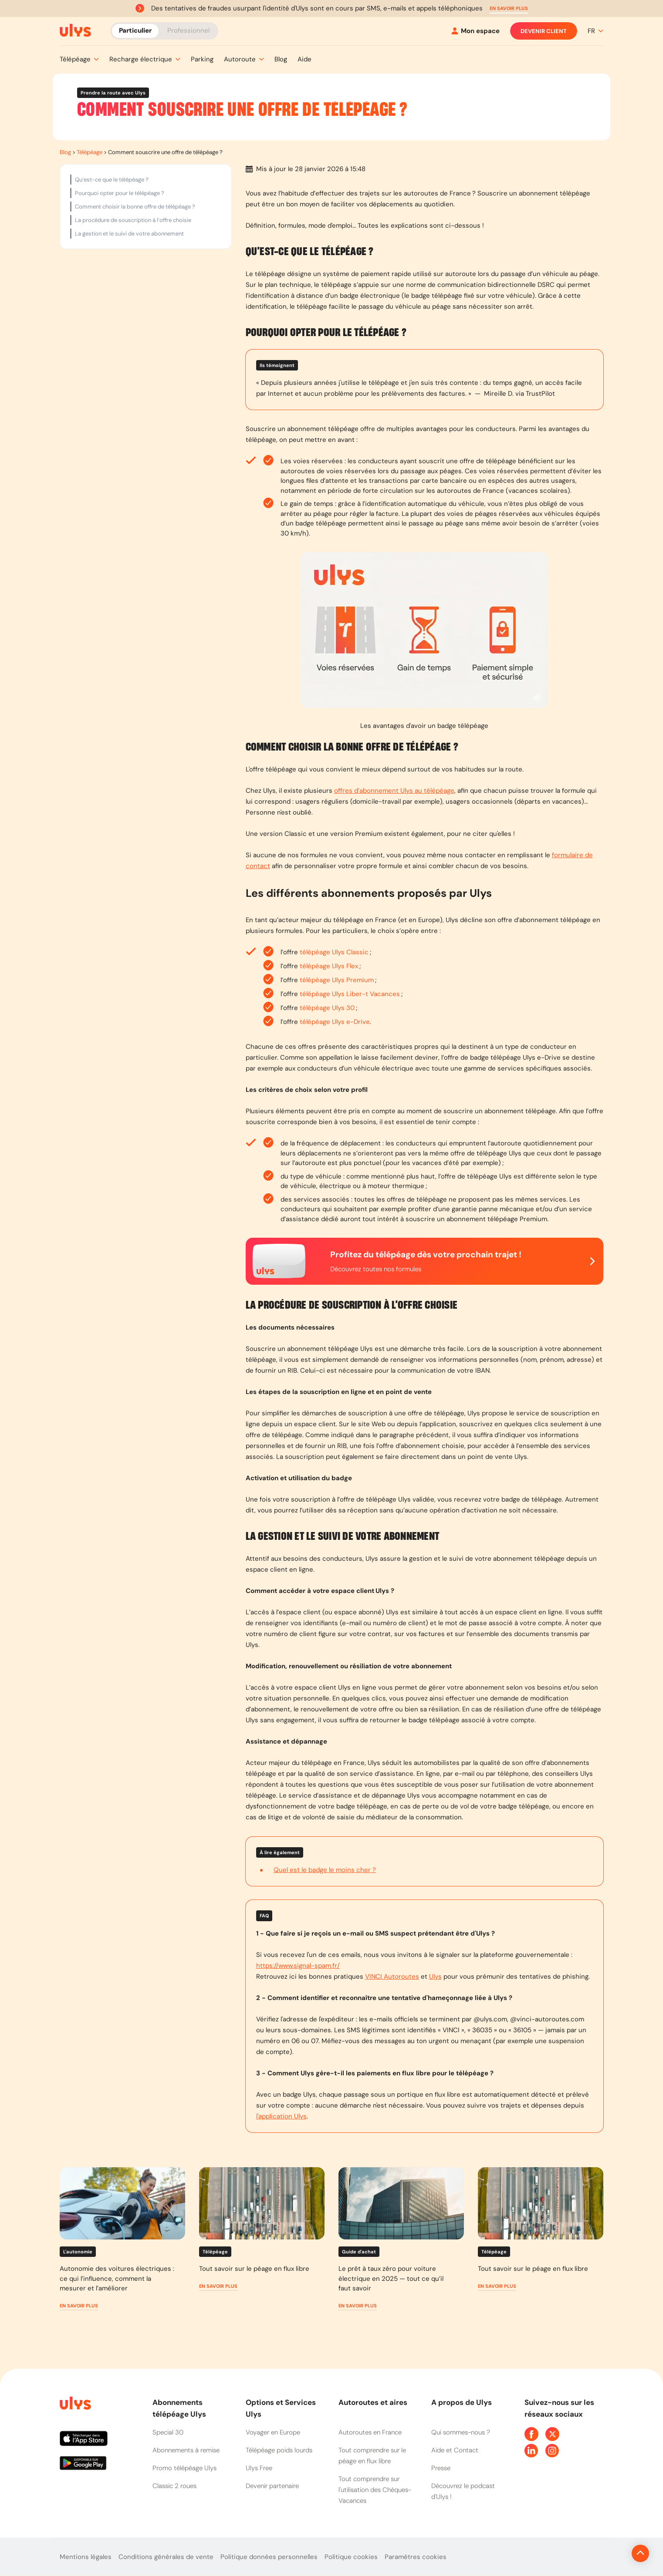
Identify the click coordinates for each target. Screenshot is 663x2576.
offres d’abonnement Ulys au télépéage (394, 790)
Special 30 (167, 2432)
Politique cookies (351, 2556)
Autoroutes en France (370, 2432)
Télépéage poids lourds (279, 2450)
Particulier (135, 30)
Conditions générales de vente (165, 2556)
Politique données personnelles (269, 2556)
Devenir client (543, 31)
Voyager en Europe (273, 2432)
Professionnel (188, 30)
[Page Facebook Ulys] (531, 2434)
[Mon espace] (475, 31)
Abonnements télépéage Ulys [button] (179, 2408)
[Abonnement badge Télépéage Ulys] (75, 30)
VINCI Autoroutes (392, 1976)
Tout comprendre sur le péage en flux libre (372, 2455)
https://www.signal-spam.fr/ (298, 1965)
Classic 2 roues (174, 2486)
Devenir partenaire (272, 2486)
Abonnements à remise (186, 2450)
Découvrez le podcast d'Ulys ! (463, 2491)
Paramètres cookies (416, 2556)
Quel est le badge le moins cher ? (325, 1869)
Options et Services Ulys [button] (281, 2408)
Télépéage (89, 152)
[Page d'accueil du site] (74, 2405)
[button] (509, 8)
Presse (440, 2468)
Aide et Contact (454, 2450)
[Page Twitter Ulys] (552, 2434)
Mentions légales (86, 2556)
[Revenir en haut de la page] (611, 2553)
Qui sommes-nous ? (460, 2432)
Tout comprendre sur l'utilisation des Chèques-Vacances (374, 2490)
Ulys (435, 1976)
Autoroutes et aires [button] (372, 2402)
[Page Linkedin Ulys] (531, 2451)
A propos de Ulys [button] (461, 2402)
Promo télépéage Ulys (184, 2468)
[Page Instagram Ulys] (552, 2451)
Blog (65, 152)
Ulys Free (259, 2468)
